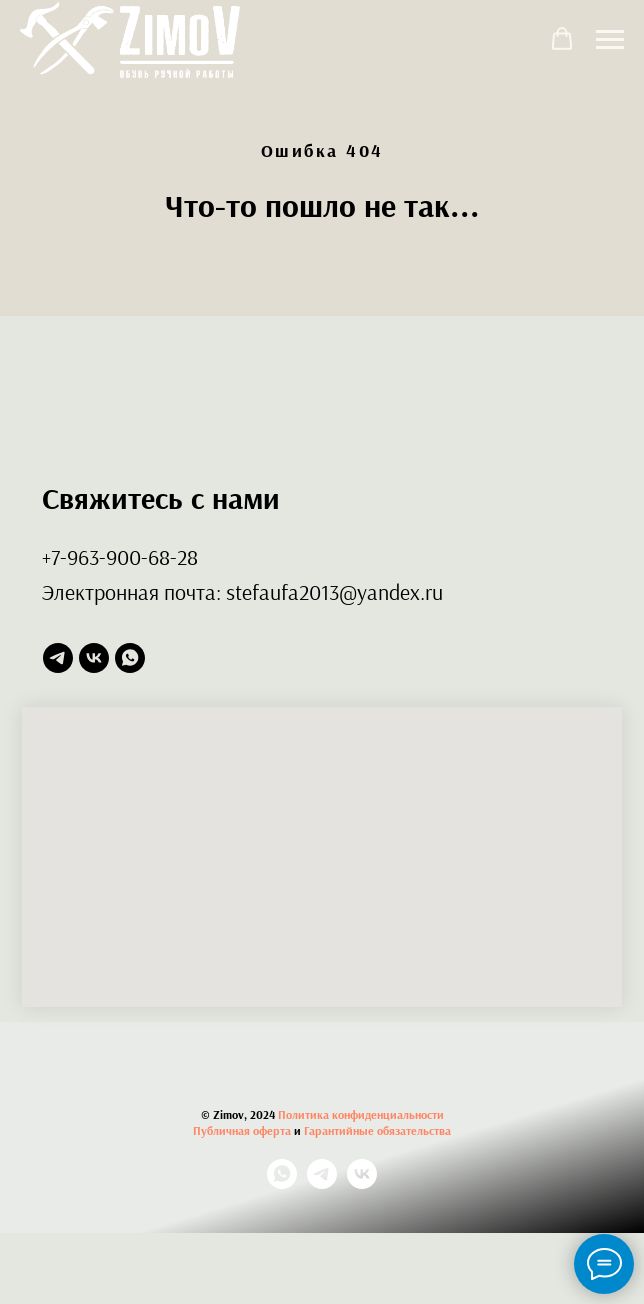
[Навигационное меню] (610, 40)
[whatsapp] (130, 658)
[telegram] (58, 658)
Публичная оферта (242, 1130)
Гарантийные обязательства (377, 1130)
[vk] (94, 658)
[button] (562, 39)
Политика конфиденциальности (361, 1114)
